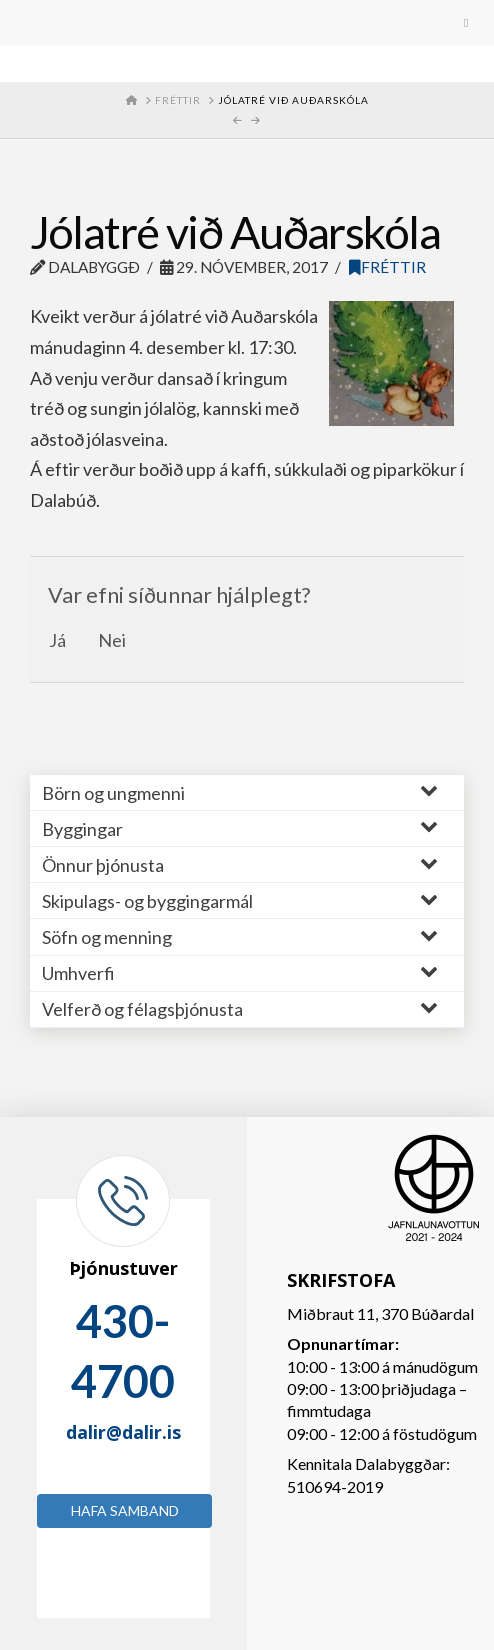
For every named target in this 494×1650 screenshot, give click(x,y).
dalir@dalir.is (123, 1432)
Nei (112, 640)
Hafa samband (125, 1510)
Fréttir (387, 267)
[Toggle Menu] (247, 23)
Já (57, 640)
